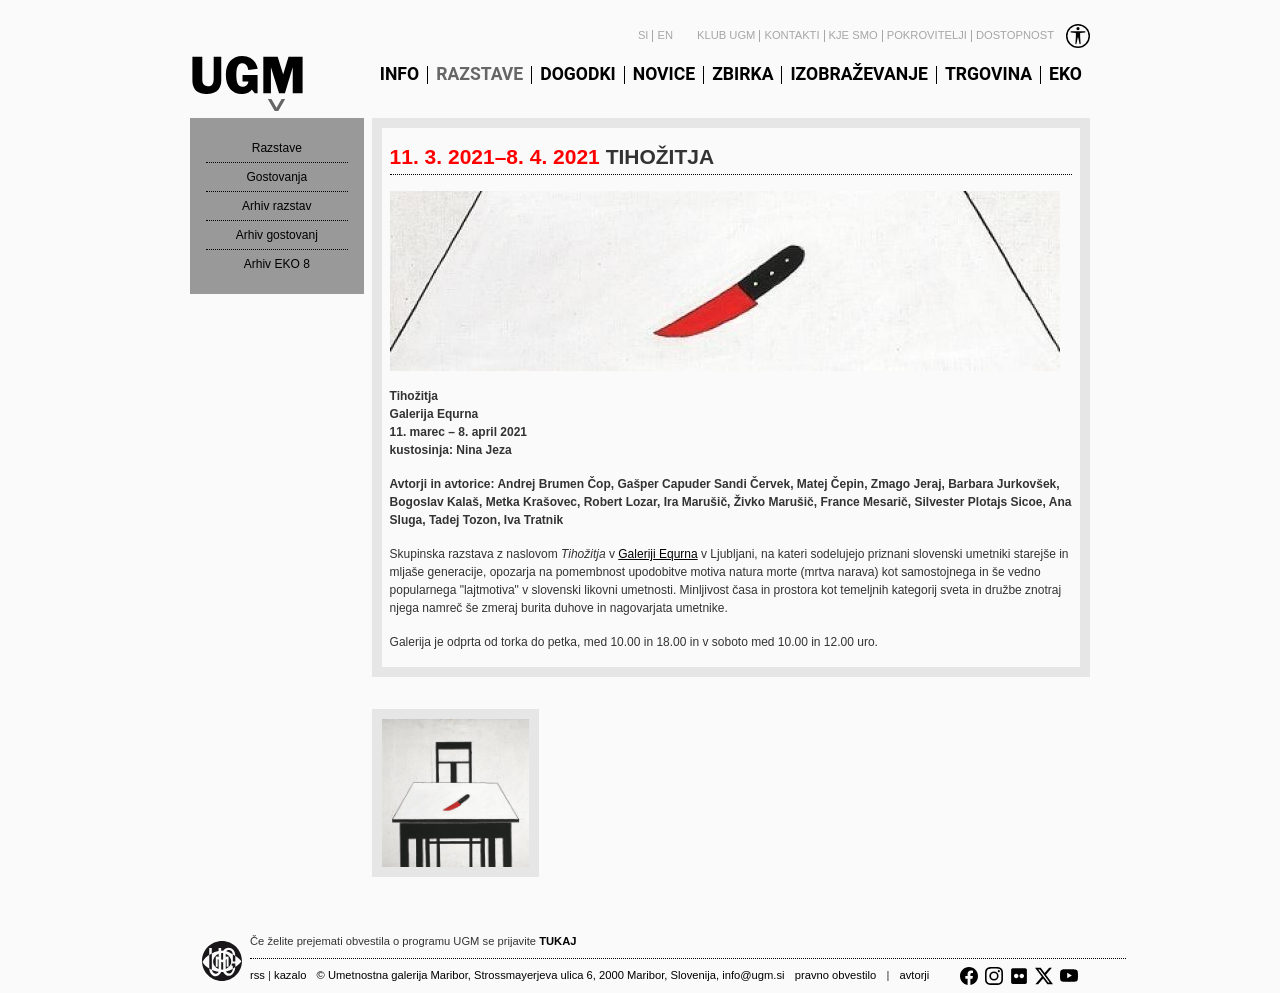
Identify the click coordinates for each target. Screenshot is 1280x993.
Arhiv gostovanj (277, 235)
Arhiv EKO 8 (277, 264)
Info (399, 75)
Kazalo (290, 975)
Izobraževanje (858, 75)
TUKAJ (557, 941)
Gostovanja (276, 177)
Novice (664, 75)
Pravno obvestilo (835, 975)
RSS (257, 975)
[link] (1031, 36)
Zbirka (742, 75)
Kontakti (791, 35)
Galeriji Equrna (657, 554)
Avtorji (914, 975)
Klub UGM (726, 35)
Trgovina (988, 75)
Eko (1065, 75)
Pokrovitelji (927, 35)
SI (643, 35)
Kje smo (853, 35)
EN (665, 35)
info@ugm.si (753, 975)
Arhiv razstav (276, 206)
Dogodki (577, 75)
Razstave (479, 75)
